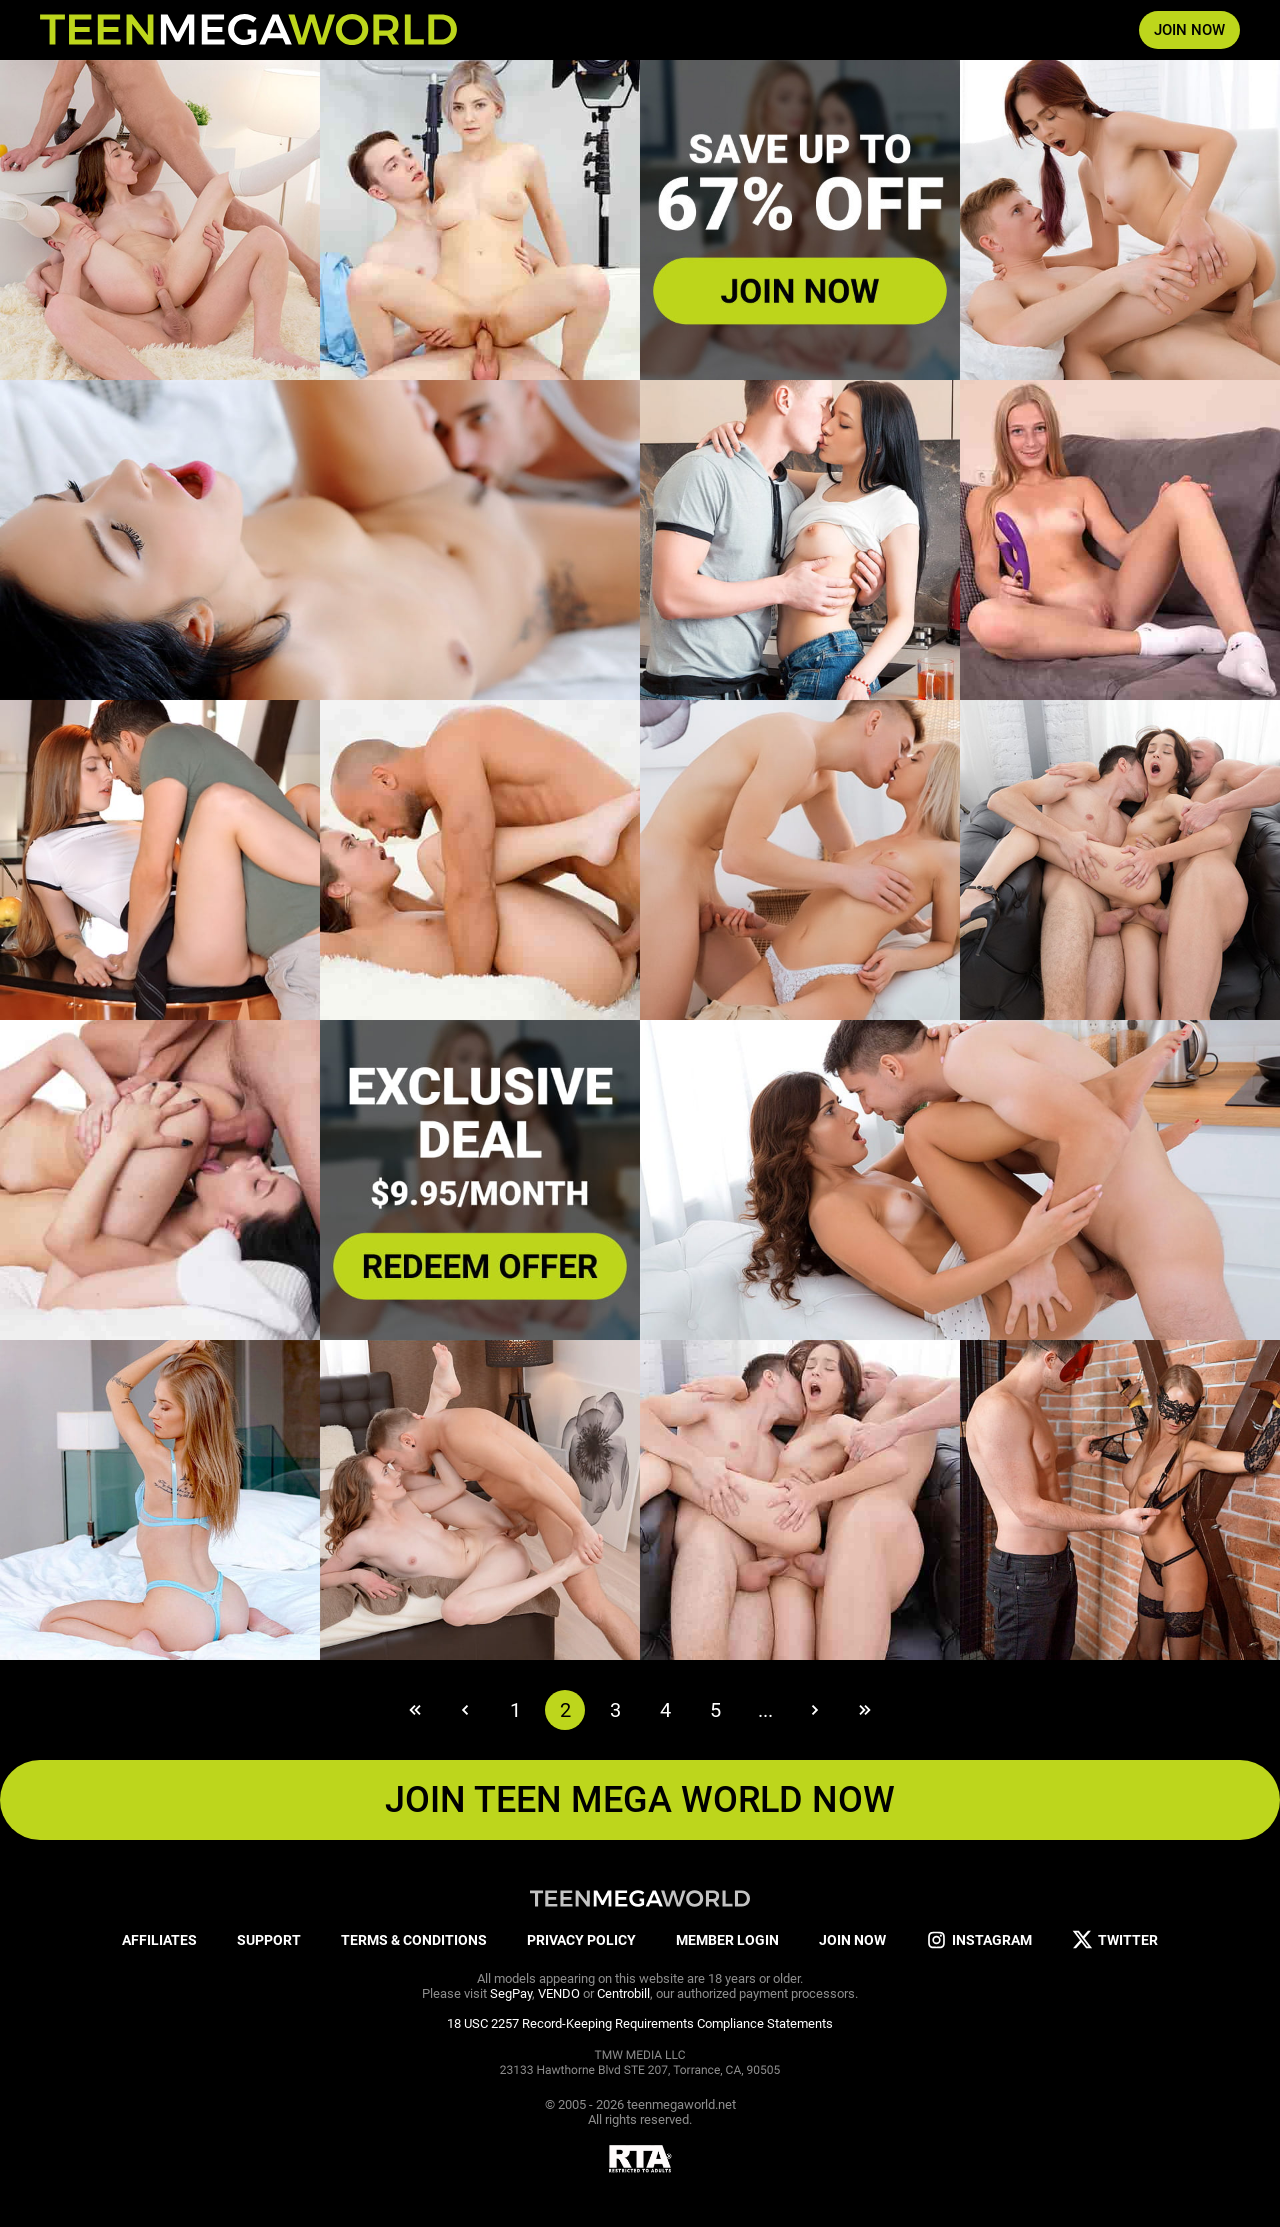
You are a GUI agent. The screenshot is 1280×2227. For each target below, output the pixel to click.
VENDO (559, 1993)
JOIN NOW (1189, 30)
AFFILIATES (159, 1940)
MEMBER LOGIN (727, 1940)
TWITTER (1115, 1940)
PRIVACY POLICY (581, 1940)
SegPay (511, 1993)
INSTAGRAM (979, 1940)
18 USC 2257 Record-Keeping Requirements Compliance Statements (640, 2023)
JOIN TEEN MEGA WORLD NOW (640, 1800)
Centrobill (623, 1993)
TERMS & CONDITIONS (414, 1940)
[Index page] (248, 30)
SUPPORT (269, 1940)
